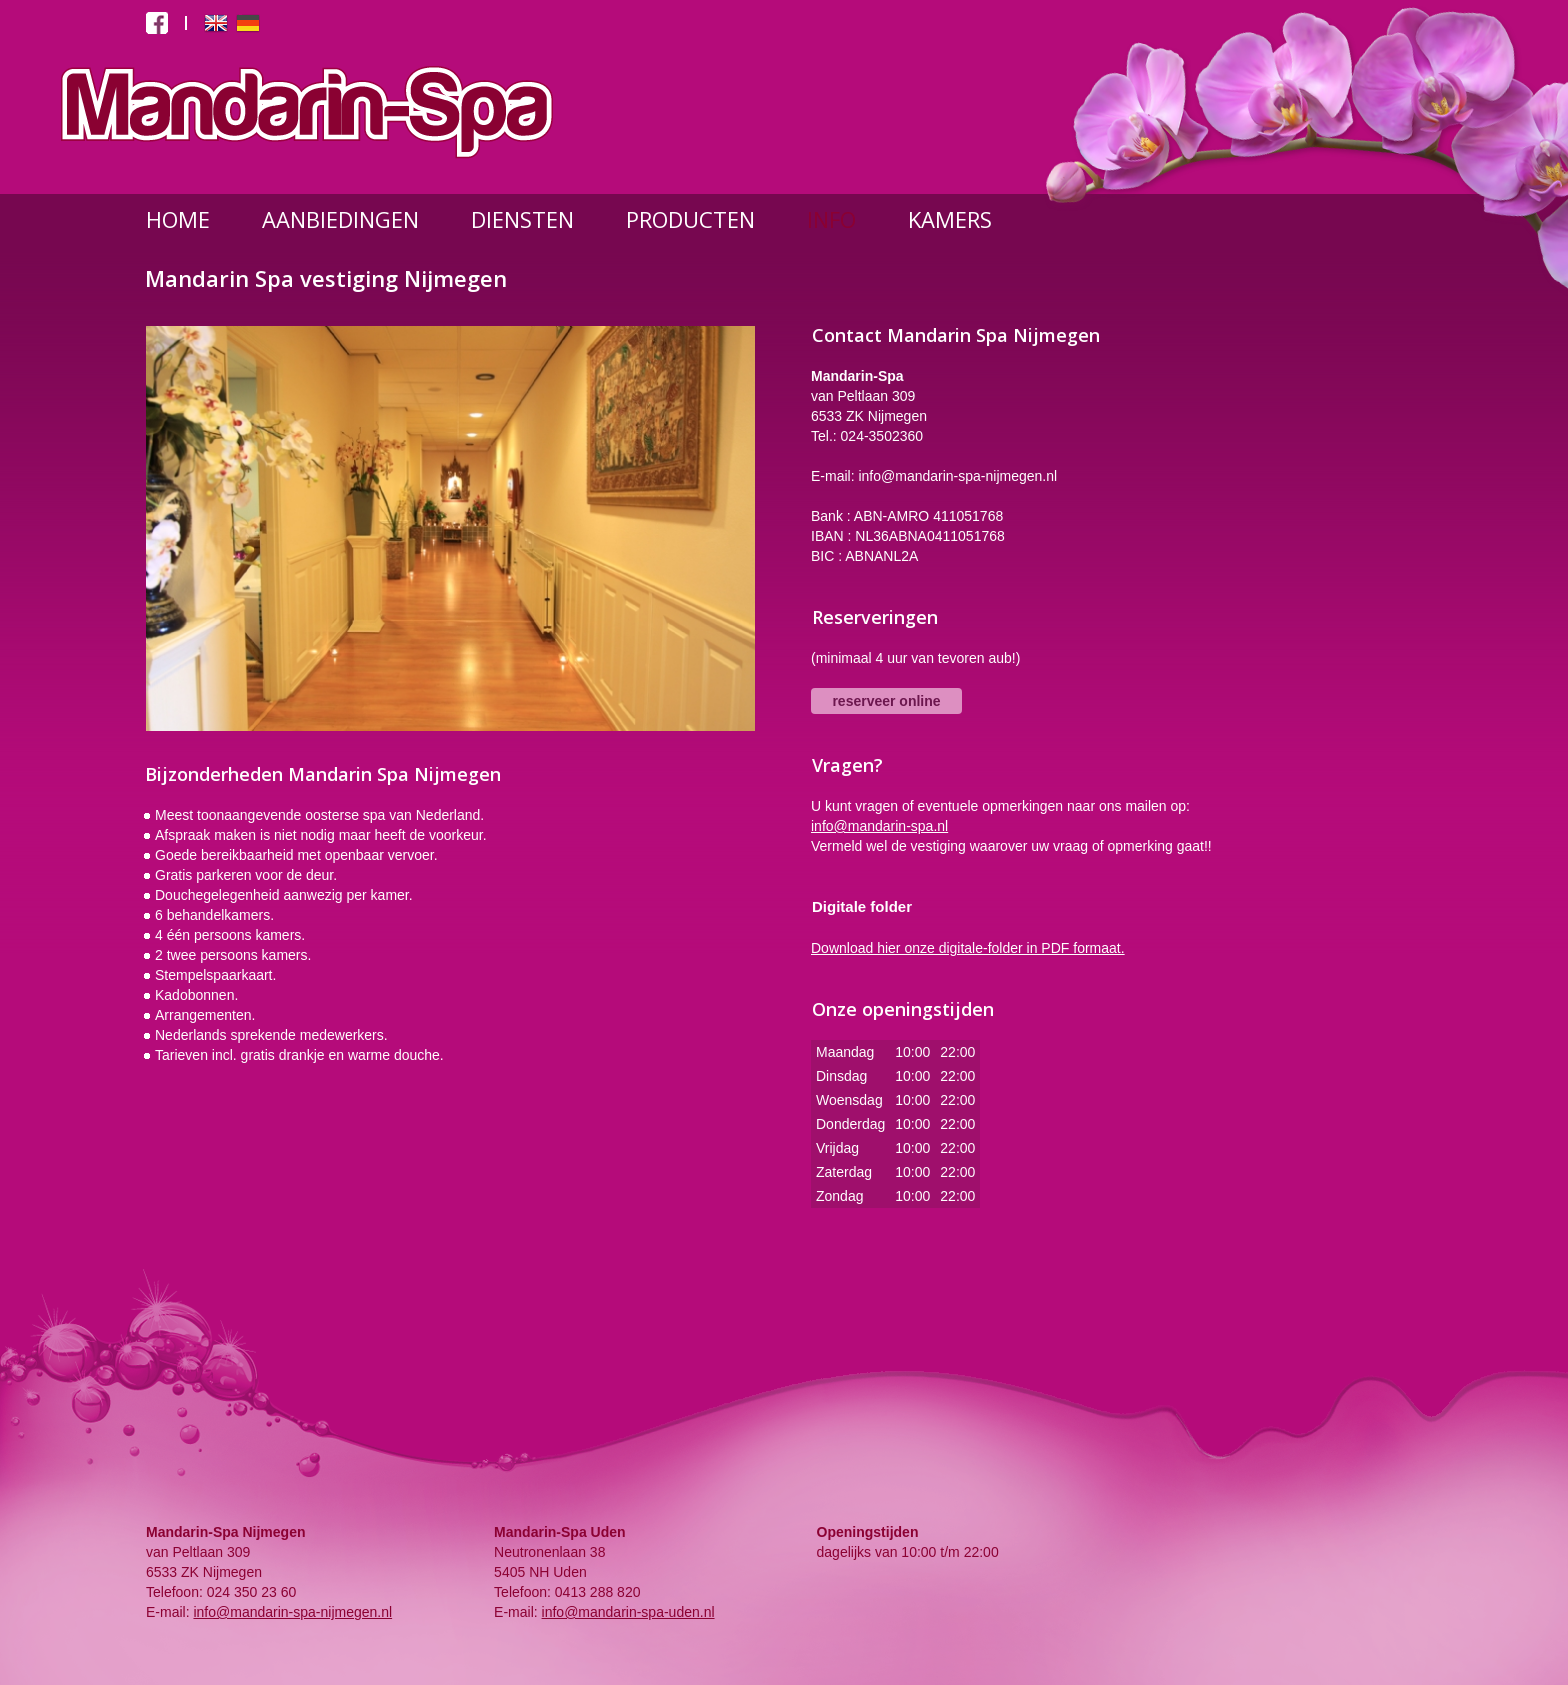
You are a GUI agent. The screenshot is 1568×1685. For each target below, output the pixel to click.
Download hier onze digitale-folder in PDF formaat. (968, 948)
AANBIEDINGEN (340, 219)
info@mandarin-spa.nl (879, 826)
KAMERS (950, 219)
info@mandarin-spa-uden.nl (628, 1612)
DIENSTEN (522, 219)
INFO (831, 219)
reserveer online (886, 701)
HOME (178, 219)
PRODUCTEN (690, 219)
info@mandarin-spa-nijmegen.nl (292, 1612)
